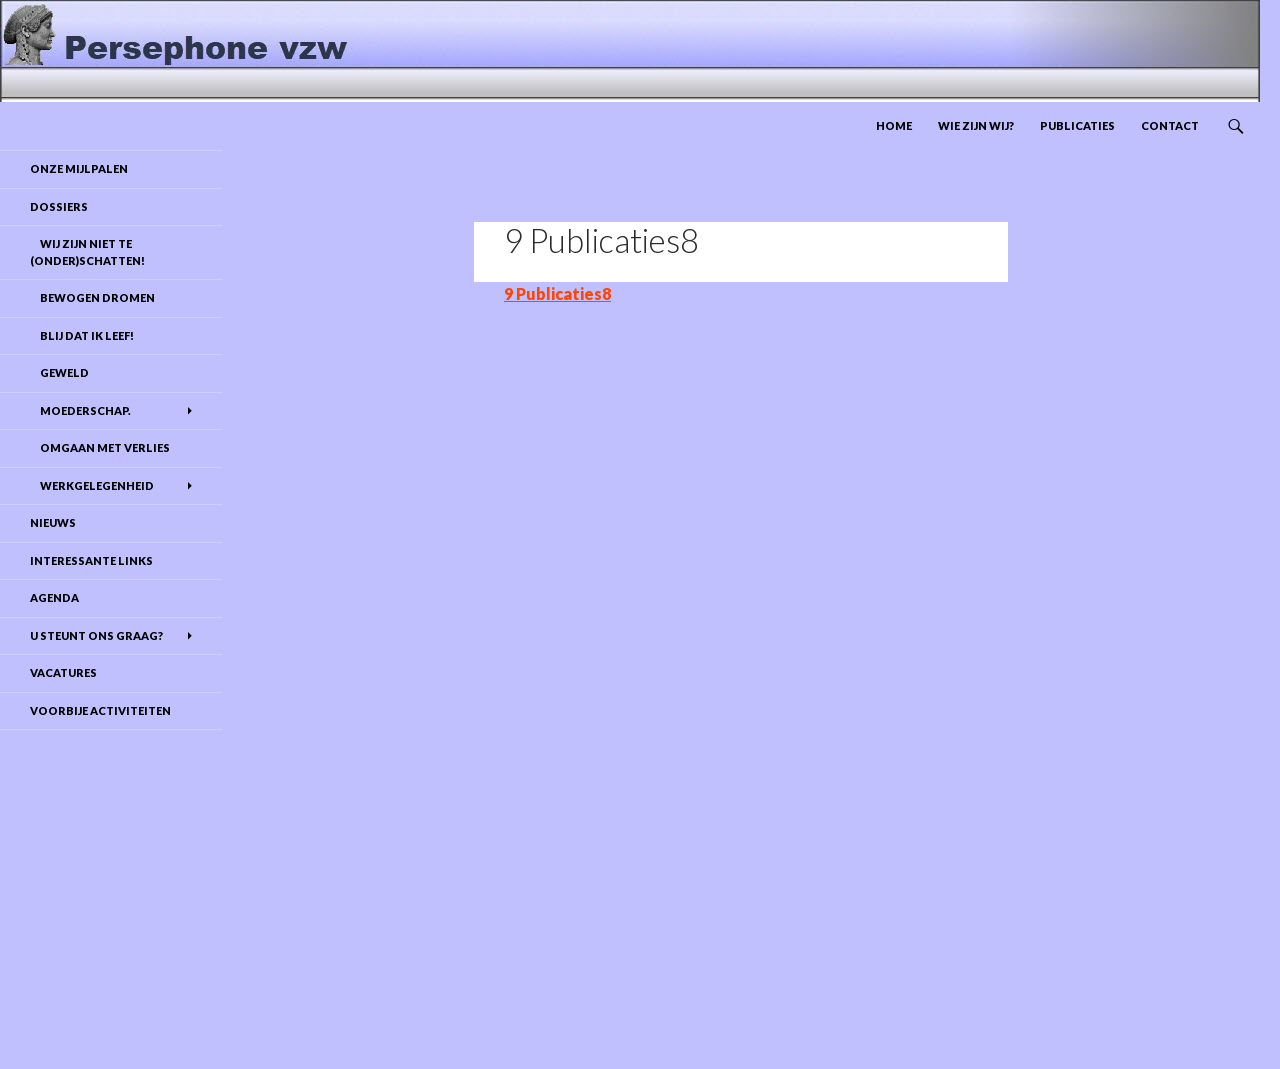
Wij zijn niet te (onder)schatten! (87, 252)
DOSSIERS (59, 206)
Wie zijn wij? (976, 125)
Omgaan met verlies (100, 447)
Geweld (59, 372)
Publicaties (1077, 125)
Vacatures (63, 672)
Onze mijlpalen (79, 168)
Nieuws (53, 522)
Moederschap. (80, 410)
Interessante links (91, 560)
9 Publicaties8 (557, 293)
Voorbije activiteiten (100, 710)
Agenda (54, 597)
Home (894, 125)
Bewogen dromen (92, 297)
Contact (1170, 125)
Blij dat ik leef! (82, 335)
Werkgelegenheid (92, 485)
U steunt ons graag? (96, 635)
